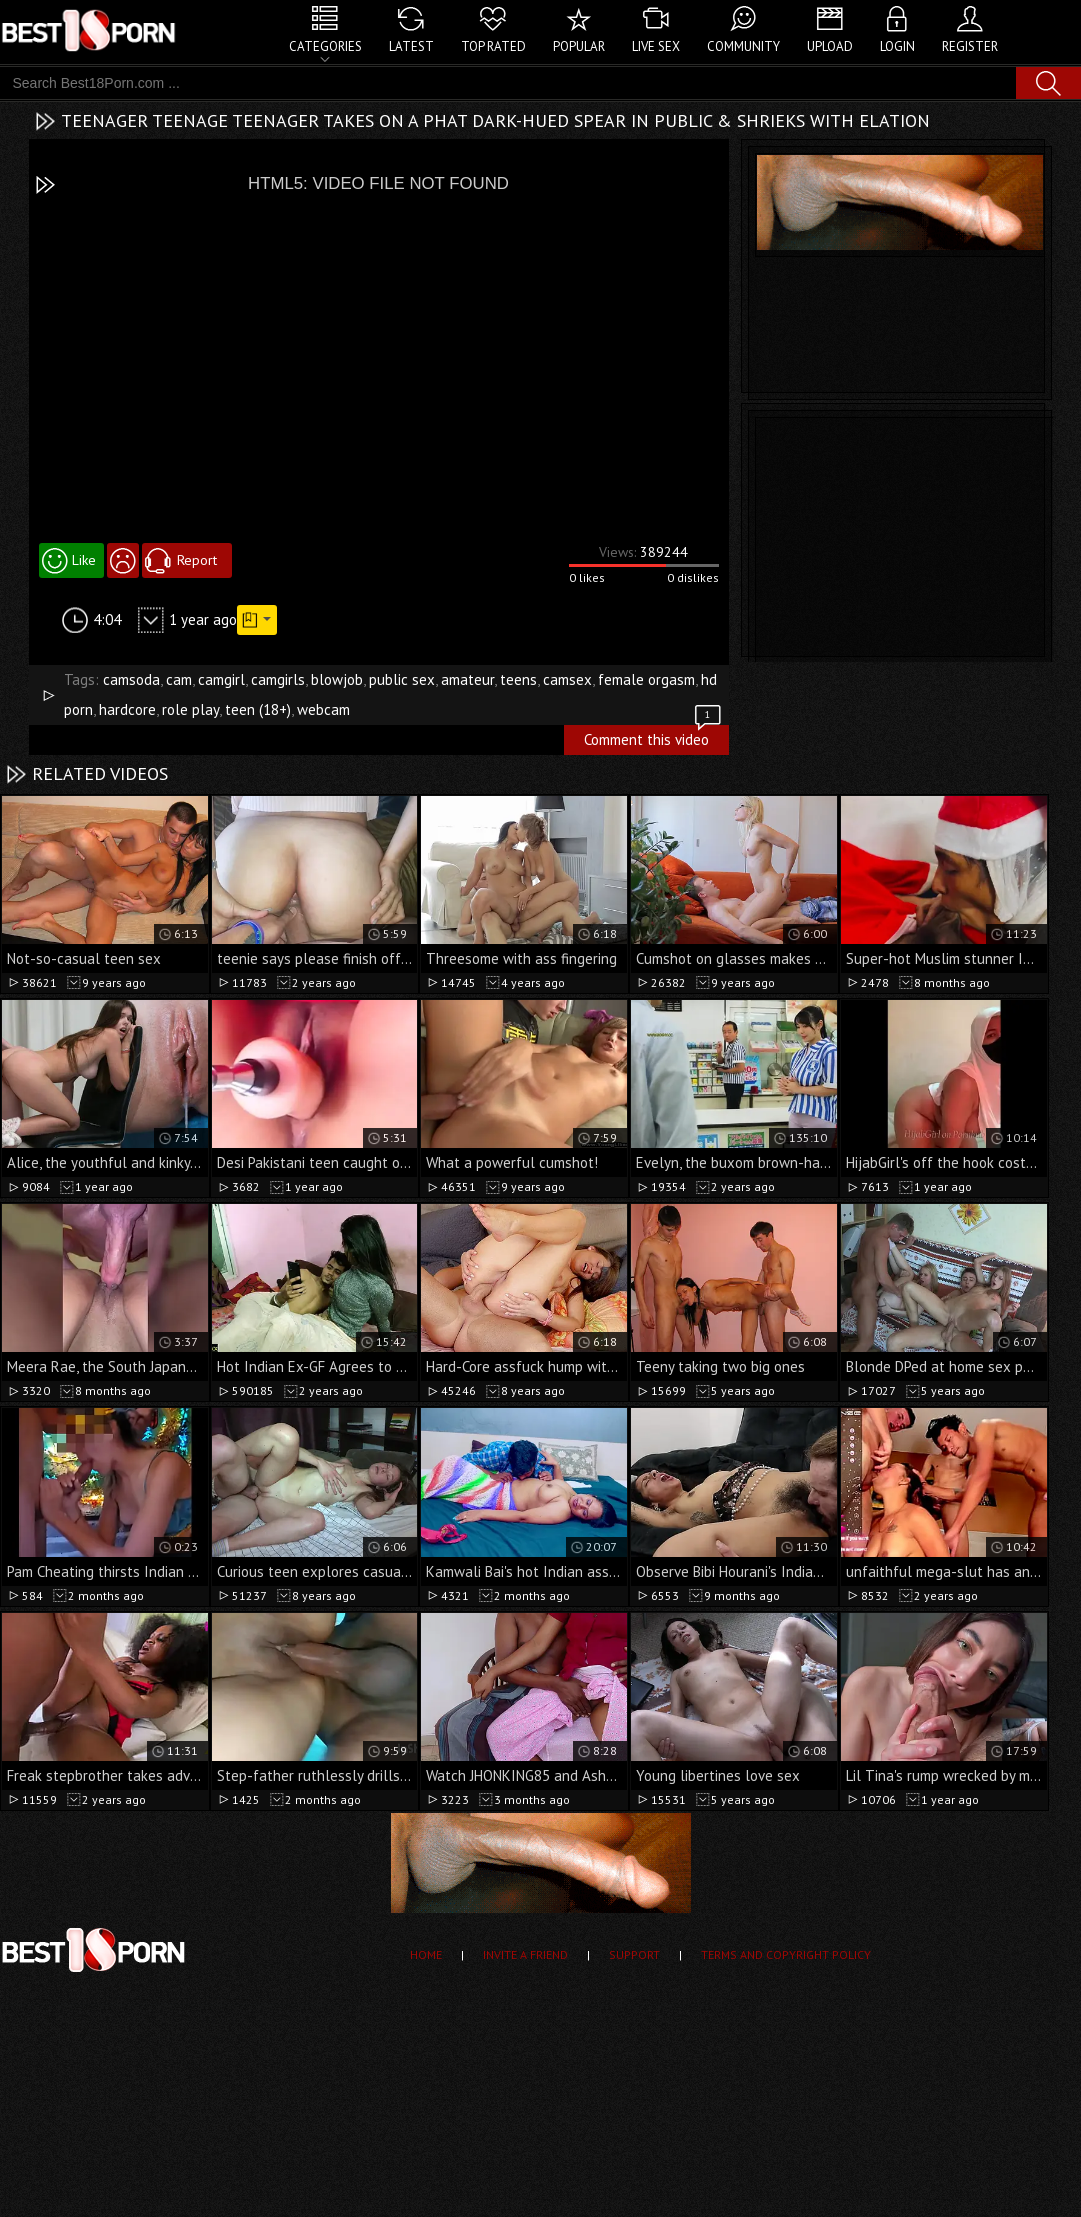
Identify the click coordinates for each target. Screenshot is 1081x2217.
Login (897, 46)
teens (518, 679)
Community (743, 46)
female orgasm (646, 679)
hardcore (127, 709)
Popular (579, 46)
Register (970, 46)
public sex (402, 679)
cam (179, 679)
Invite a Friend (525, 1954)
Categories (325, 46)
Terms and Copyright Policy (786, 1954)
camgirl (221, 679)
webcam (323, 709)
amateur (467, 679)
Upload (830, 46)
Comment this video (654, 737)
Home (426, 1954)
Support (634, 1954)
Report (197, 560)
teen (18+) (258, 709)
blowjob (337, 679)
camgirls (278, 679)
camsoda (131, 679)
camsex (567, 679)
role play (190, 709)
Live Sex (656, 46)
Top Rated (493, 46)
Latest (411, 46)
